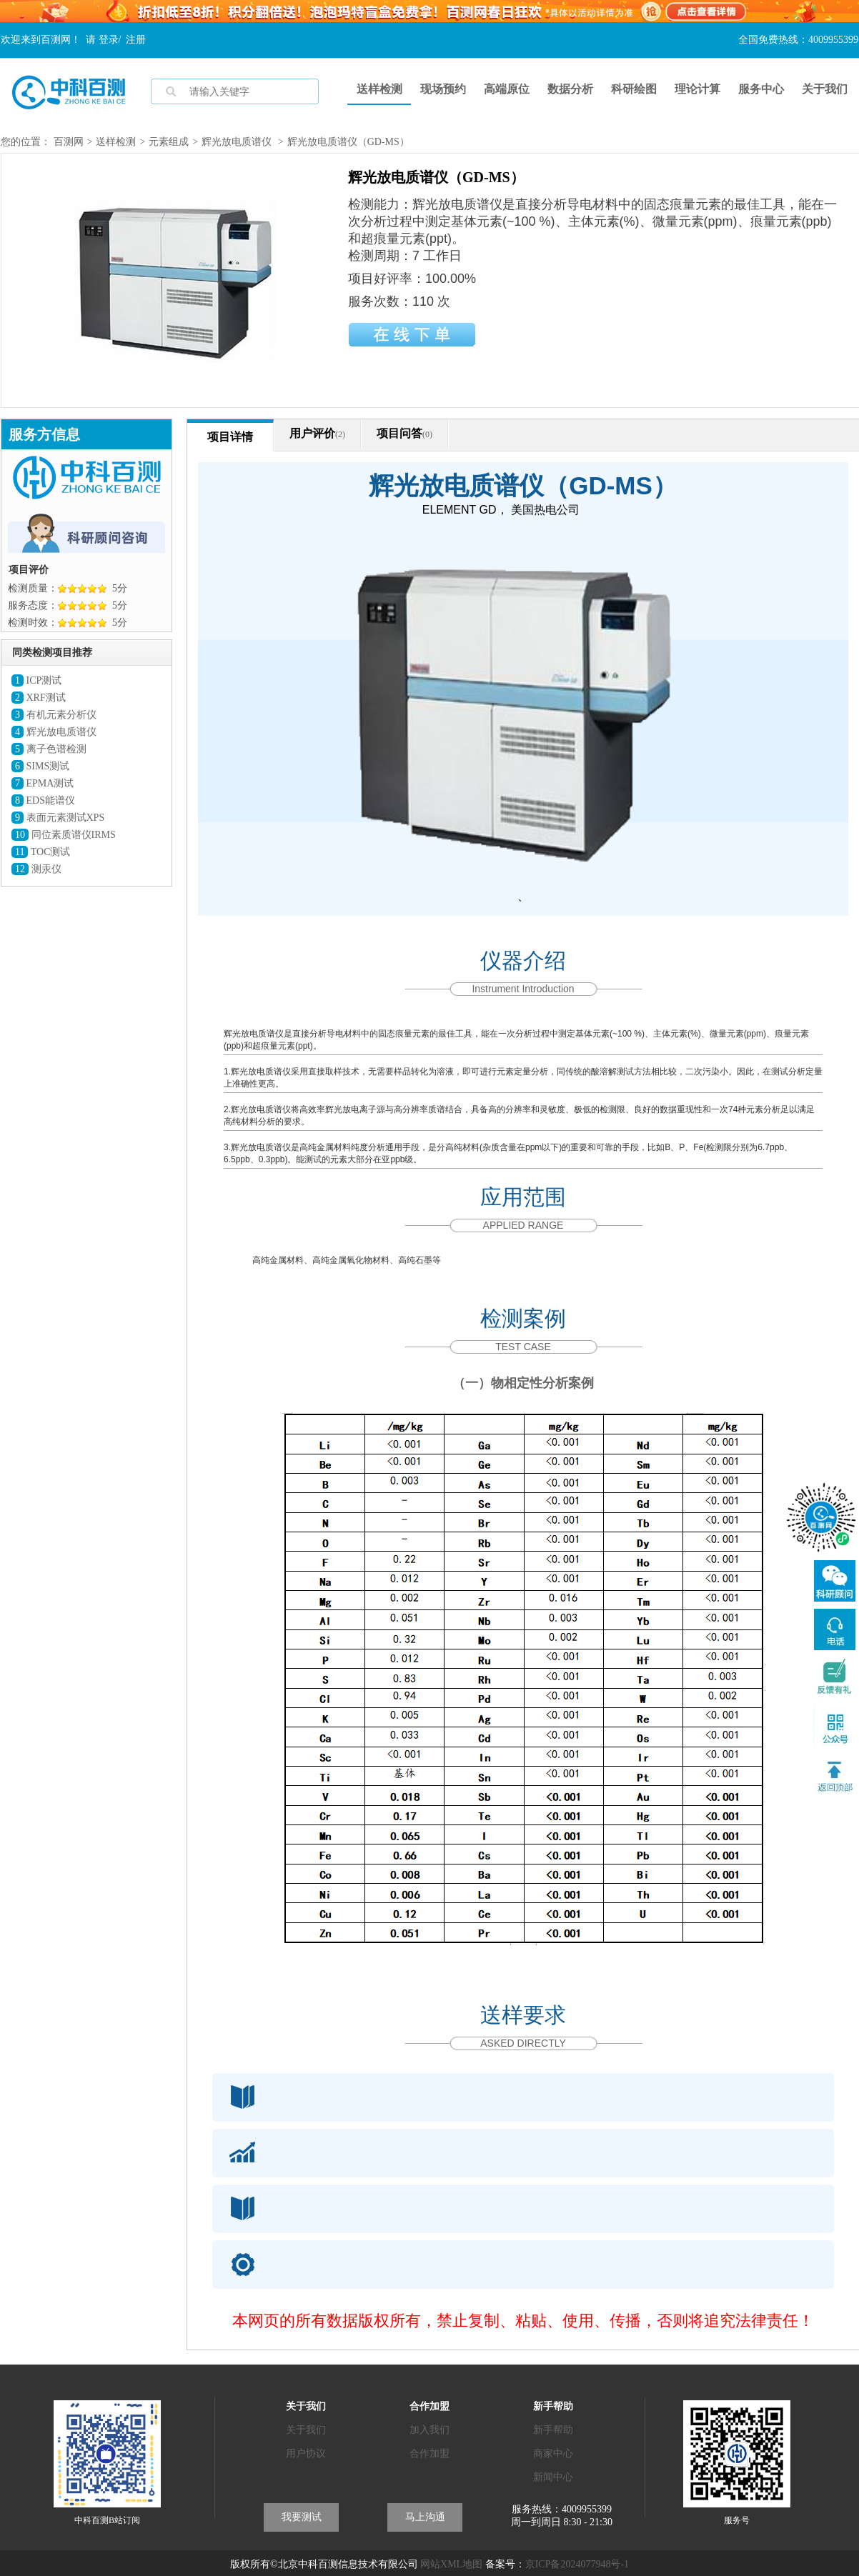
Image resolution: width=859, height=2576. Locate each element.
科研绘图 (634, 89)
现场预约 (443, 89)
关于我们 (825, 89)
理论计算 (697, 89)
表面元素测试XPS (57, 818)
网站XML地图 (451, 2564)
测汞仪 (36, 869)
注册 (136, 39)
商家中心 (553, 2453)
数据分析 (570, 89)
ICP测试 (36, 680)
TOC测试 (40, 852)
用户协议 (306, 2453)
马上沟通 (425, 2517)
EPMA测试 (42, 783)
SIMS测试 (40, 766)
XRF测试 (38, 698)
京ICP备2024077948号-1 (577, 2564)
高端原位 (507, 89)
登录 (109, 39)
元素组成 (169, 141)
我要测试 (302, 2517)
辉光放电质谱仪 (237, 141)
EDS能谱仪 (43, 800)
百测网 (69, 141)
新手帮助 (553, 2430)
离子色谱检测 (48, 749)
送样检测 (379, 89)
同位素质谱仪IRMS (63, 835)
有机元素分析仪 (53, 715)
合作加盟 (429, 2453)
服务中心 (761, 89)
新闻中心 (553, 2477)
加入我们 (429, 2430)
